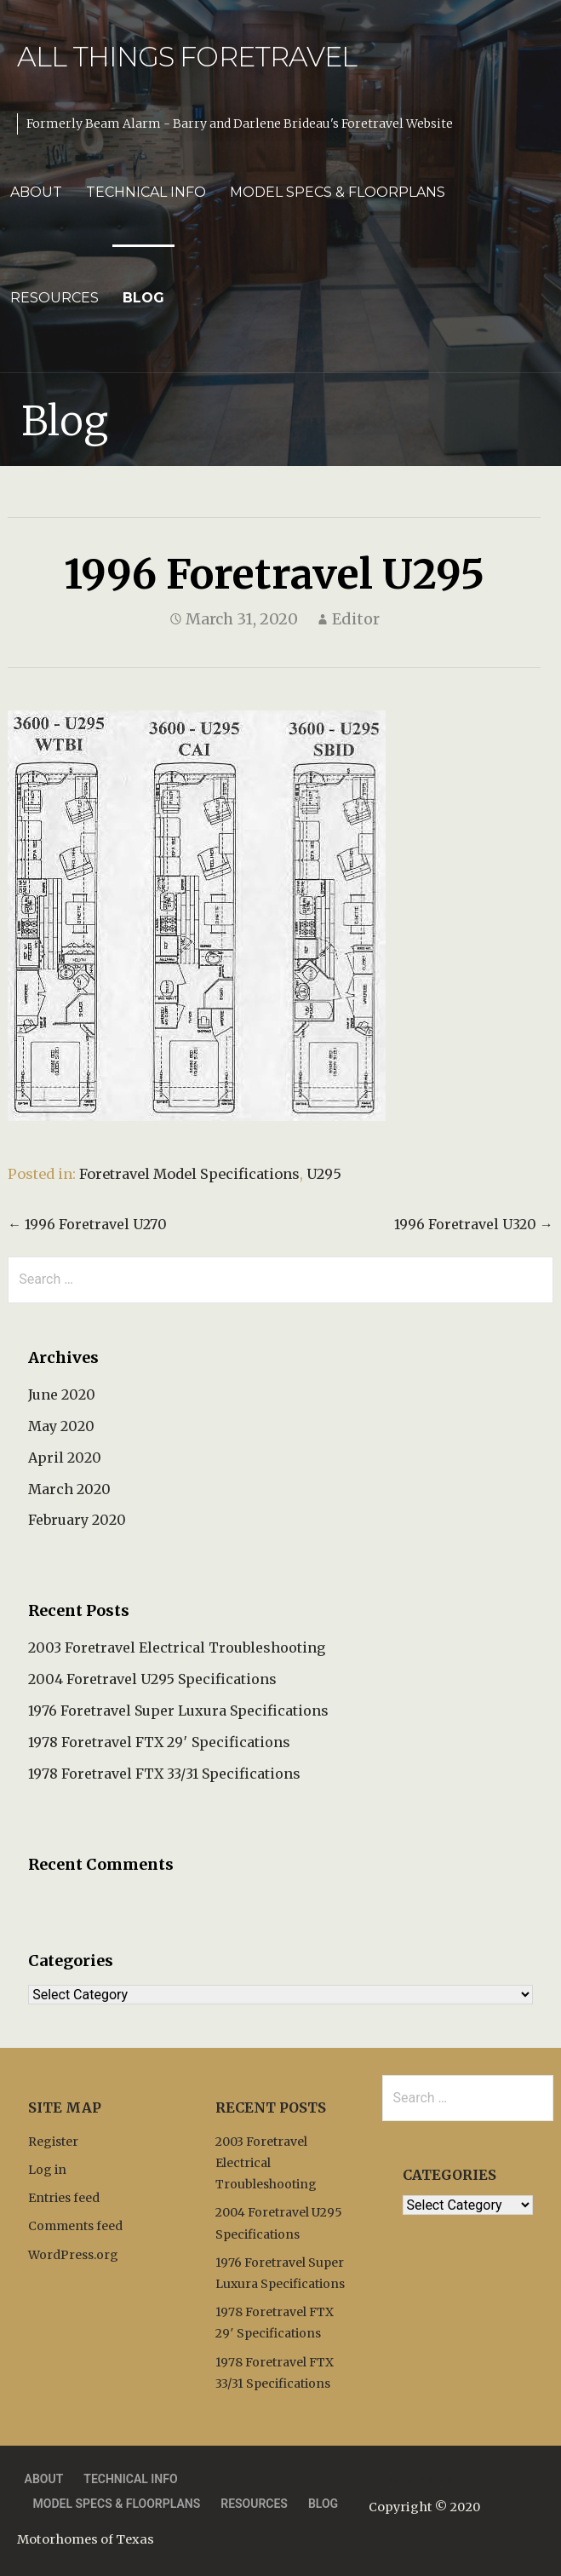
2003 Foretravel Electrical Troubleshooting (176, 1647)
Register (53, 2141)
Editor (356, 619)
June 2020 (61, 1394)
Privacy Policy (411, 2479)
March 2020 (69, 1489)
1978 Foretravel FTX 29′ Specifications (159, 1742)
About (36, 192)
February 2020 (77, 1519)
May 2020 (61, 1426)
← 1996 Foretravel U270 (87, 1224)
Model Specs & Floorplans (337, 192)
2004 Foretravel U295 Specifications (152, 1679)
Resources (54, 298)
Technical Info (146, 192)
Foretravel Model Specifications (189, 1173)
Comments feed (75, 2226)
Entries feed (64, 2197)
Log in (47, 2169)
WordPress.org (73, 2255)
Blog (143, 298)
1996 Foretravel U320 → (473, 1224)
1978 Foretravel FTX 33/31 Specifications (164, 1773)
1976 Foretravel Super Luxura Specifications (178, 1710)
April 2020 (64, 1457)
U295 (323, 1173)
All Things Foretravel (187, 56)
